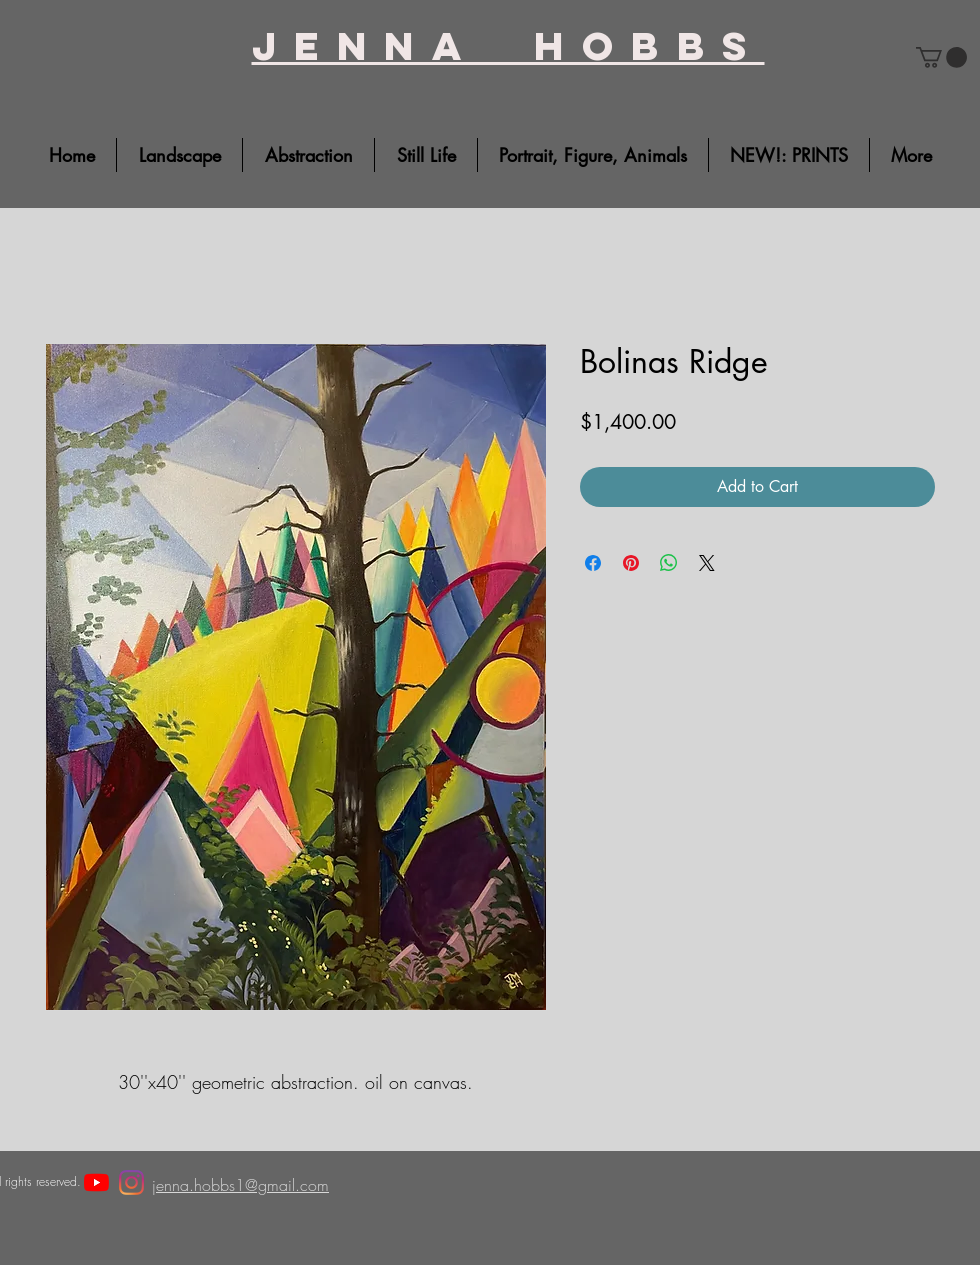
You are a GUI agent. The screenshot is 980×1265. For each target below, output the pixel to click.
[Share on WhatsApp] (669, 563)
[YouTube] (96, 1182)
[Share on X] (707, 563)
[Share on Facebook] (593, 563)
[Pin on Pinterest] (631, 563)
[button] (941, 57)
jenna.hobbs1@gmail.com (240, 1185)
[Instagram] (131, 1182)
